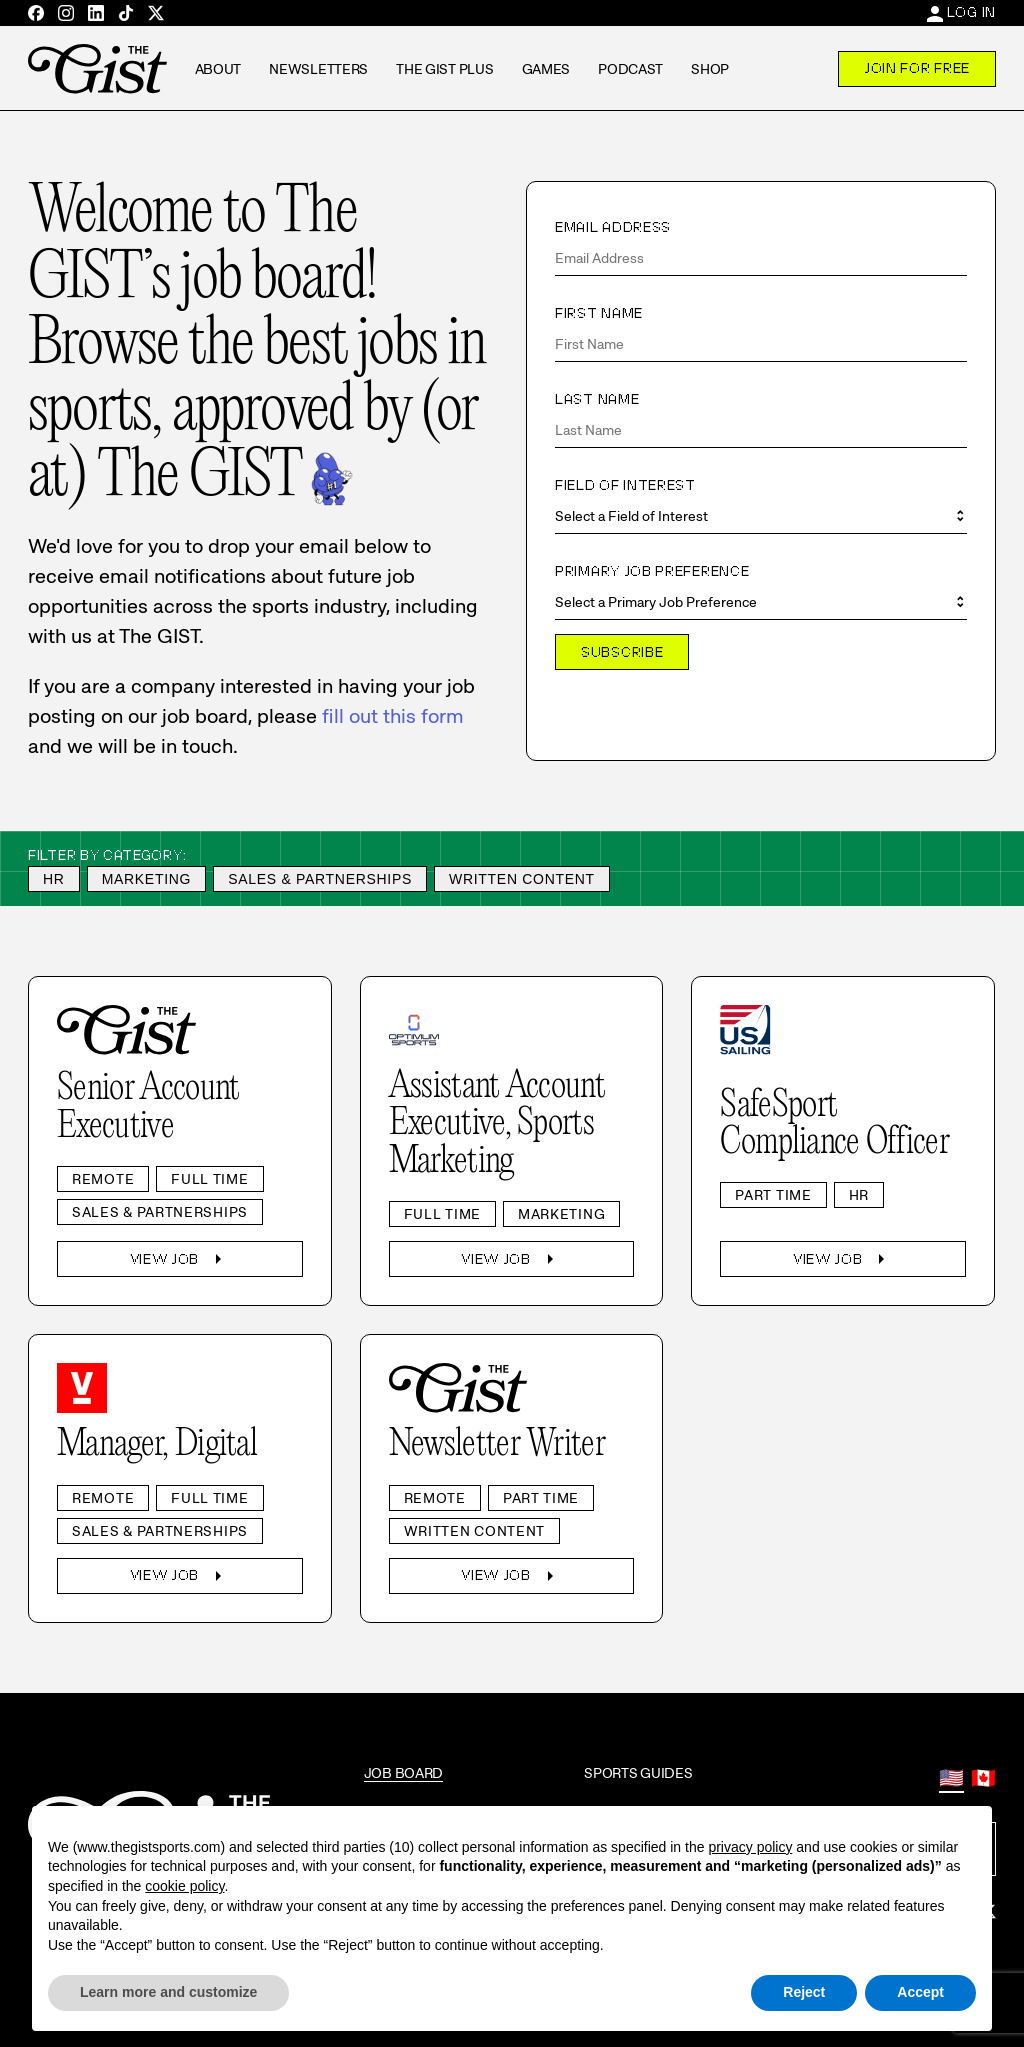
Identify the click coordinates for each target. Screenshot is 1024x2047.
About (218, 69)
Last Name (597, 399)
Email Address (613, 227)
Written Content (522, 879)
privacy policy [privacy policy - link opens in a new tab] (750, 1847)
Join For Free (917, 68)
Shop (710, 69)
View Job (180, 1259)
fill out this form (393, 716)
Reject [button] (804, 1992)
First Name (599, 313)
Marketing (147, 879)
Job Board (403, 1773)
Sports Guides (638, 1773)
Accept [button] (920, 1992)
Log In (971, 12)
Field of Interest (625, 485)
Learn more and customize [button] (168, 1992)
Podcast (630, 69)
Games (546, 69)
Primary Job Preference (652, 571)
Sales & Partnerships (320, 879)
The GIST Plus (444, 69)
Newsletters (318, 69)
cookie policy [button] (184, 1886)
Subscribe (622, 652)
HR (54, 879)
